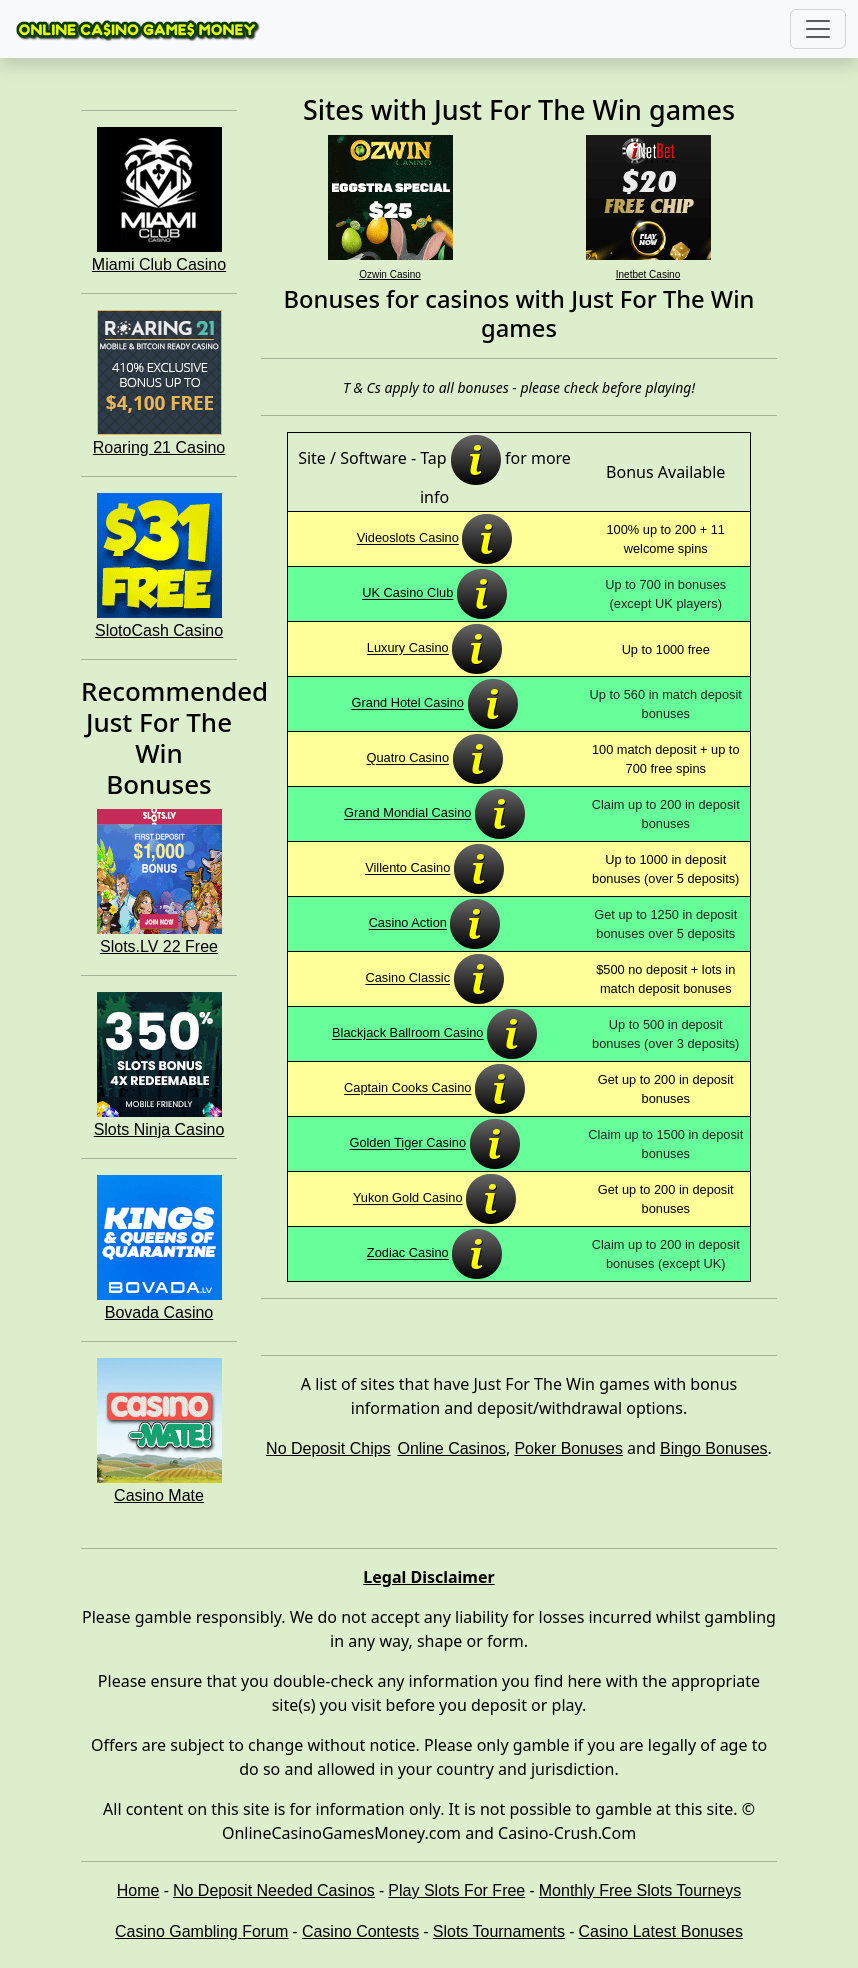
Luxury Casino (408, 648)
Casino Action (408, 923)
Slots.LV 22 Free (159, 946)
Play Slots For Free (456, 1890)
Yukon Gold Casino (408, 1198)
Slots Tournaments (499, 1931)
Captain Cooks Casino (407, 1088)
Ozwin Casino (390, 274)
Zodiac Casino (408, 1253)
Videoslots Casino (408, 538)
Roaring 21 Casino (159, 447)
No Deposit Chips (328, 1448)
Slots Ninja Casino (159, 1129)
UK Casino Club (407, 593)
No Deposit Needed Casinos (274, 1890)
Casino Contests (360, 1931)
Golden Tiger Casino (407, 1143)
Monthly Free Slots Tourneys (640, 1890)
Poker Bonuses (568, 1448)
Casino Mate (159, 1495)
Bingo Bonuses (714, 1448)
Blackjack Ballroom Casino (408, 1033)
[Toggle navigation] (818, 29)
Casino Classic (407, 978)
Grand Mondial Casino (407, 813)
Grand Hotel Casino (408, 703)
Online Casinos (451, 1448)
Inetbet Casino (648, 274)
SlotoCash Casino (159, 630)
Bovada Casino (159, 1312)
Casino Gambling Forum (201, 1931)
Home (138, 1890)
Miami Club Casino (159, 264)
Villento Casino (407, 868)
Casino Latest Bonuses (660, 1931)
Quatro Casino (408, 758)
